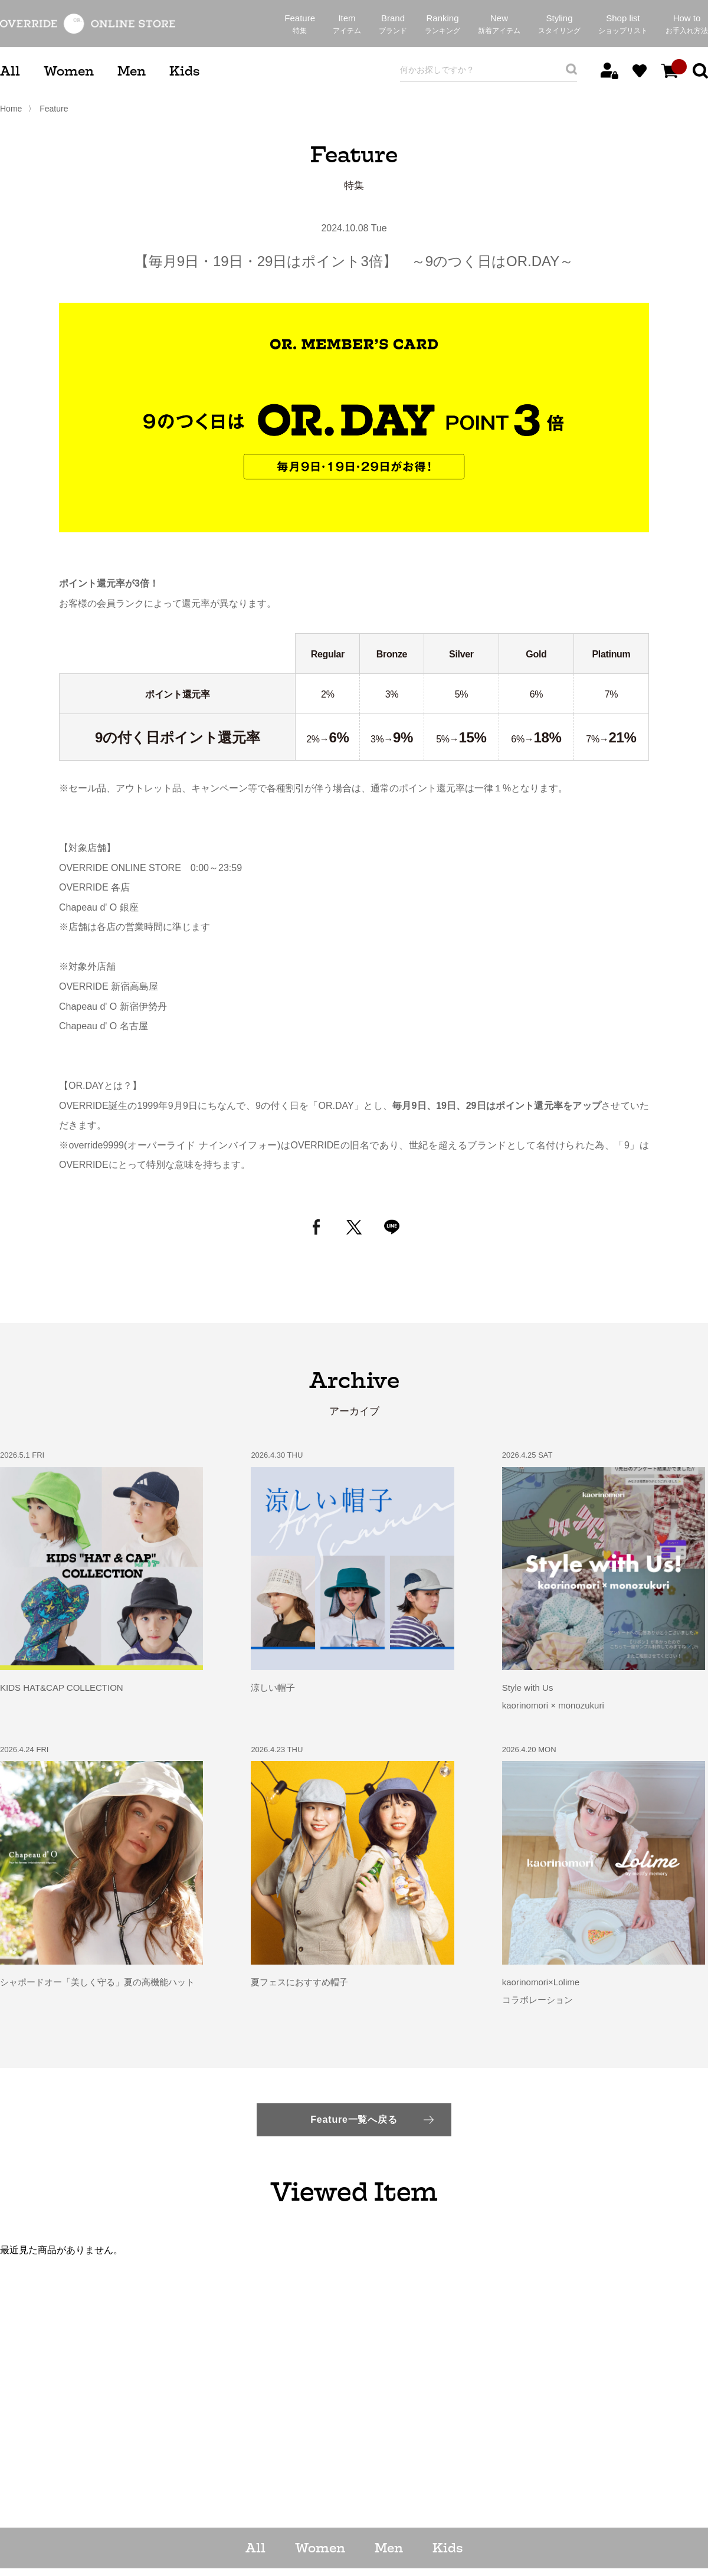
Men (131, 71)
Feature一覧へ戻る (353, 2120)
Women (69, 71)
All (10, 71)
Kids (184, 71)
